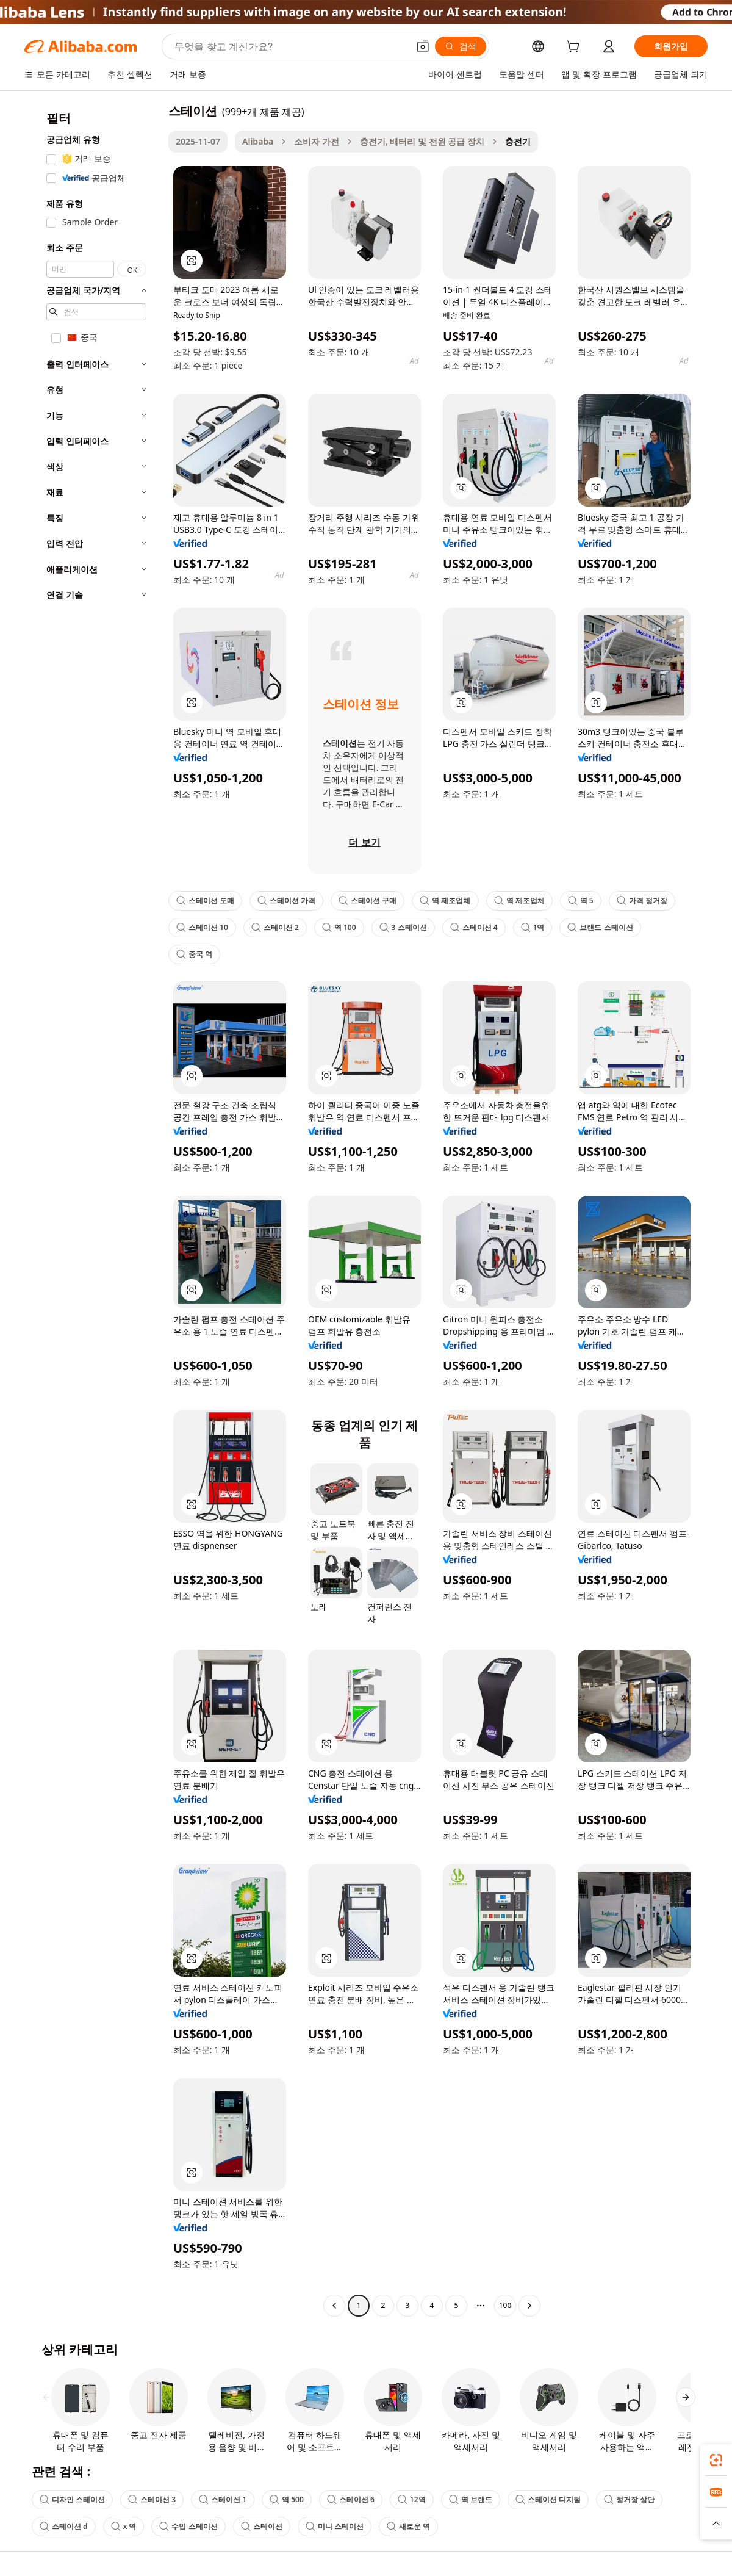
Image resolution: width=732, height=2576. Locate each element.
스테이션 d (64, 2526)
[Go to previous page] (334, 2306)
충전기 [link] (518, 141)
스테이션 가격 (286, 900)
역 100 (339, 927)
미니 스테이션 (335, 2526)
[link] (716, 2460)
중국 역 (194, 954)
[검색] (460, 46)
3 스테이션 (403, 927)
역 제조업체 (445, 900)
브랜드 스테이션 (600, 927)
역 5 (581, 900)
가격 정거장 (642, 900)
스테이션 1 (222, 2499)
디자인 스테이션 (72, 2499)
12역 (412, 2499)
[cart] (575, 48)
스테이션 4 (474, 927)
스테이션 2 (275, 927)
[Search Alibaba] (290, 46)
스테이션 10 (202, 927)
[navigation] (93, 1210)
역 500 (287, 2499)
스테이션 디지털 (548, 2499)
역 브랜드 (470, 2499)
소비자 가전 (316, 141)
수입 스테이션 (188, 2526)
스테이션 (261, 2526)
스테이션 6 (351, 2499)
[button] (422, 46)
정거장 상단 (629, 2499)
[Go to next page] (529, 2306)
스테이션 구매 (367, 900)
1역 (533, 927)
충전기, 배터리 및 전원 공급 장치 (422, 141)
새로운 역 (408, 2526)
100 (505, 2305)
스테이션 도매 (205, 900)
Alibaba (257, 141)
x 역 (124, 2526)
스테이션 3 (152, 2499)
